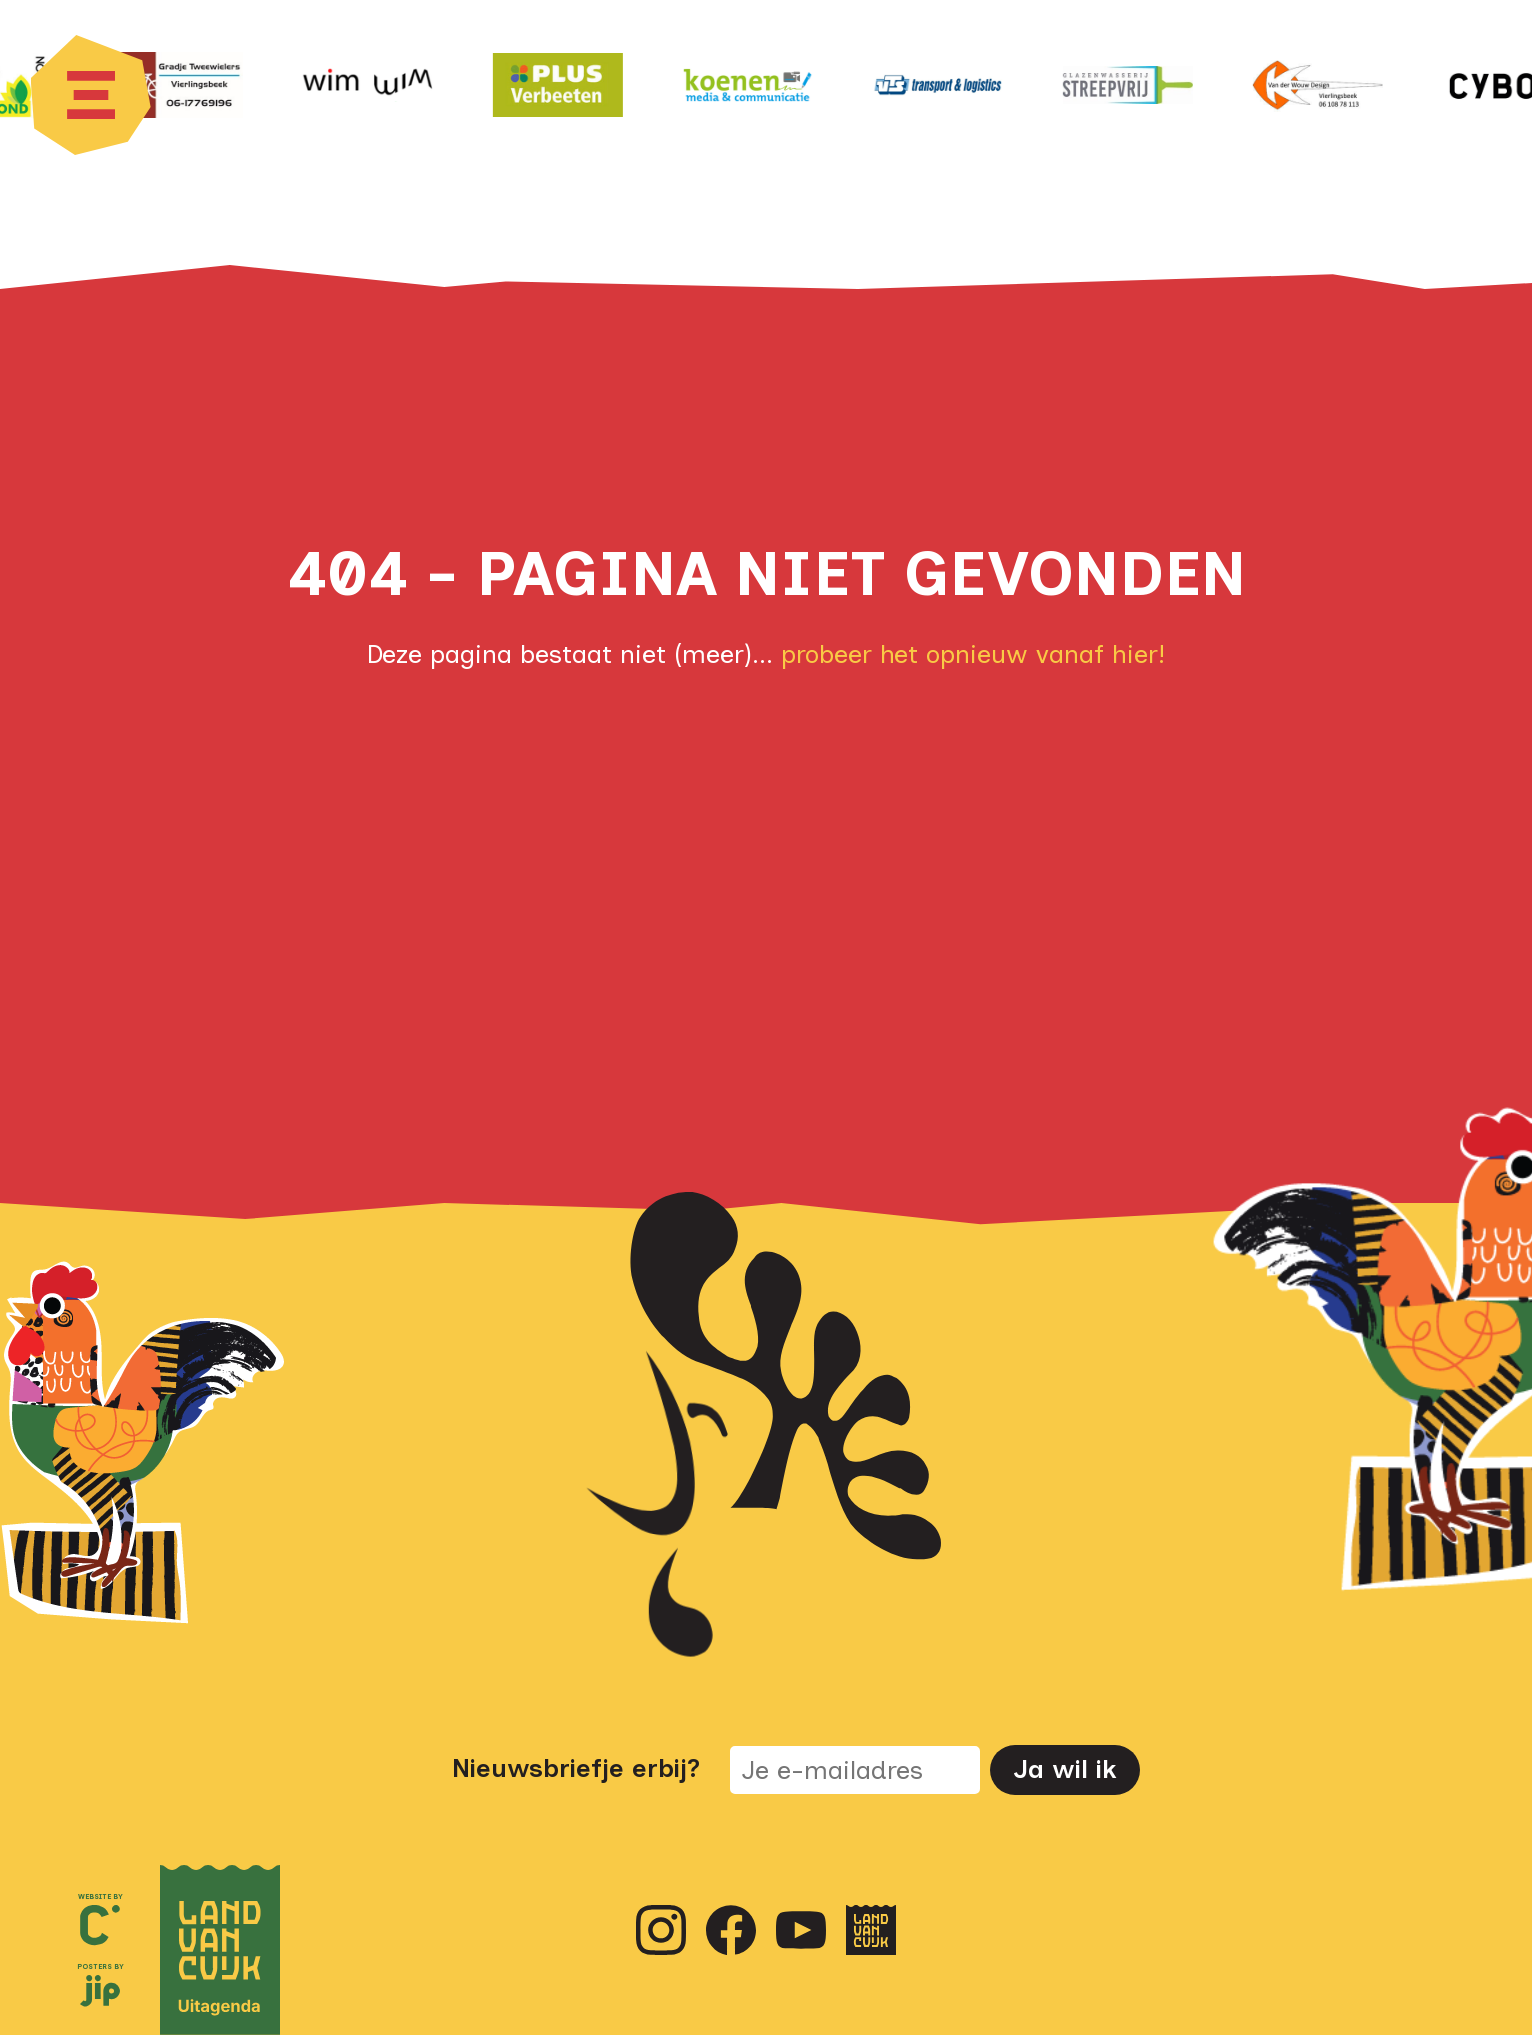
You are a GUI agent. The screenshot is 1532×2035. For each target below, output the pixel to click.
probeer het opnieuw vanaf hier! (973, 654)
